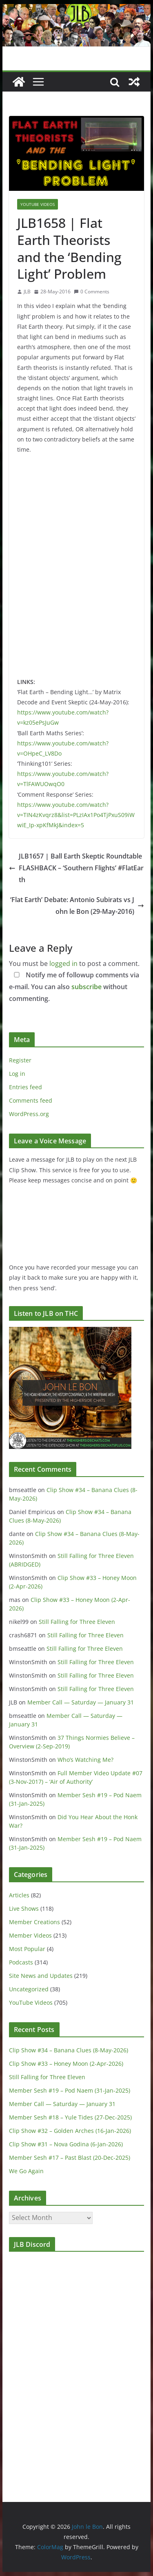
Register (20, 1060)
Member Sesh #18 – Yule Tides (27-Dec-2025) (70, 2117)
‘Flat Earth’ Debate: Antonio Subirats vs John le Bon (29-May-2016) (77, 905)
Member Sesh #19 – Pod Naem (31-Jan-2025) (69, 2090)
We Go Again (26, 2171)
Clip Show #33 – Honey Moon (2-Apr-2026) (66, 2063)
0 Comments (91, 291)
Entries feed (25, 1087)
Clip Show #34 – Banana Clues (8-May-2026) (68, 2050)
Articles (19, 1895)
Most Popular (27, 1949)
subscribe (86, 986)
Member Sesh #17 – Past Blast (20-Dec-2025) (69, 2157)
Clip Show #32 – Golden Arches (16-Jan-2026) (70, 2131)
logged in (63, 963)
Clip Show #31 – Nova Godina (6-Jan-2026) (66, 2144)
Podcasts (21, 1962)
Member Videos (30, 1935)
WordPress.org (29, 1114)
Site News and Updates (41, 1976)
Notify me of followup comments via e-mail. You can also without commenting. (74, 986)
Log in (17, 1073)
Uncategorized (29, 1989)
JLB (27, 291)
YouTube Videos (37, 204)
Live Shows (24, 1908)
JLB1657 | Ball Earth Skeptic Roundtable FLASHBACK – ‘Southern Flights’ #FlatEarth (76, 868)
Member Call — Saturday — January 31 (80, 1702)
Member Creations (34, 1922)
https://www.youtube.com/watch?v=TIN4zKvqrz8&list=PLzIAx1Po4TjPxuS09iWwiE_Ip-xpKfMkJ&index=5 (76, 815)
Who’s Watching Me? (85, 1759)
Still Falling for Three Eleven (77, 1622)
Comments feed (30, 1100)
